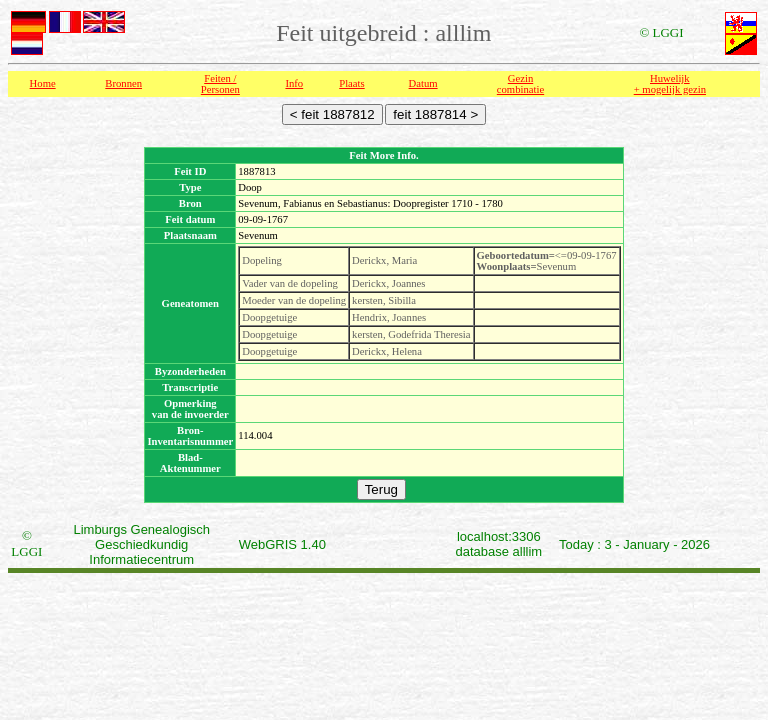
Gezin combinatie (520, 84)
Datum (423, 83)
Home (43, 83)
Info (294, 83)
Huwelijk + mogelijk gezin (670, 84)
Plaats (351, 83)
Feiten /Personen (220, 84)
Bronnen (123, 83)
